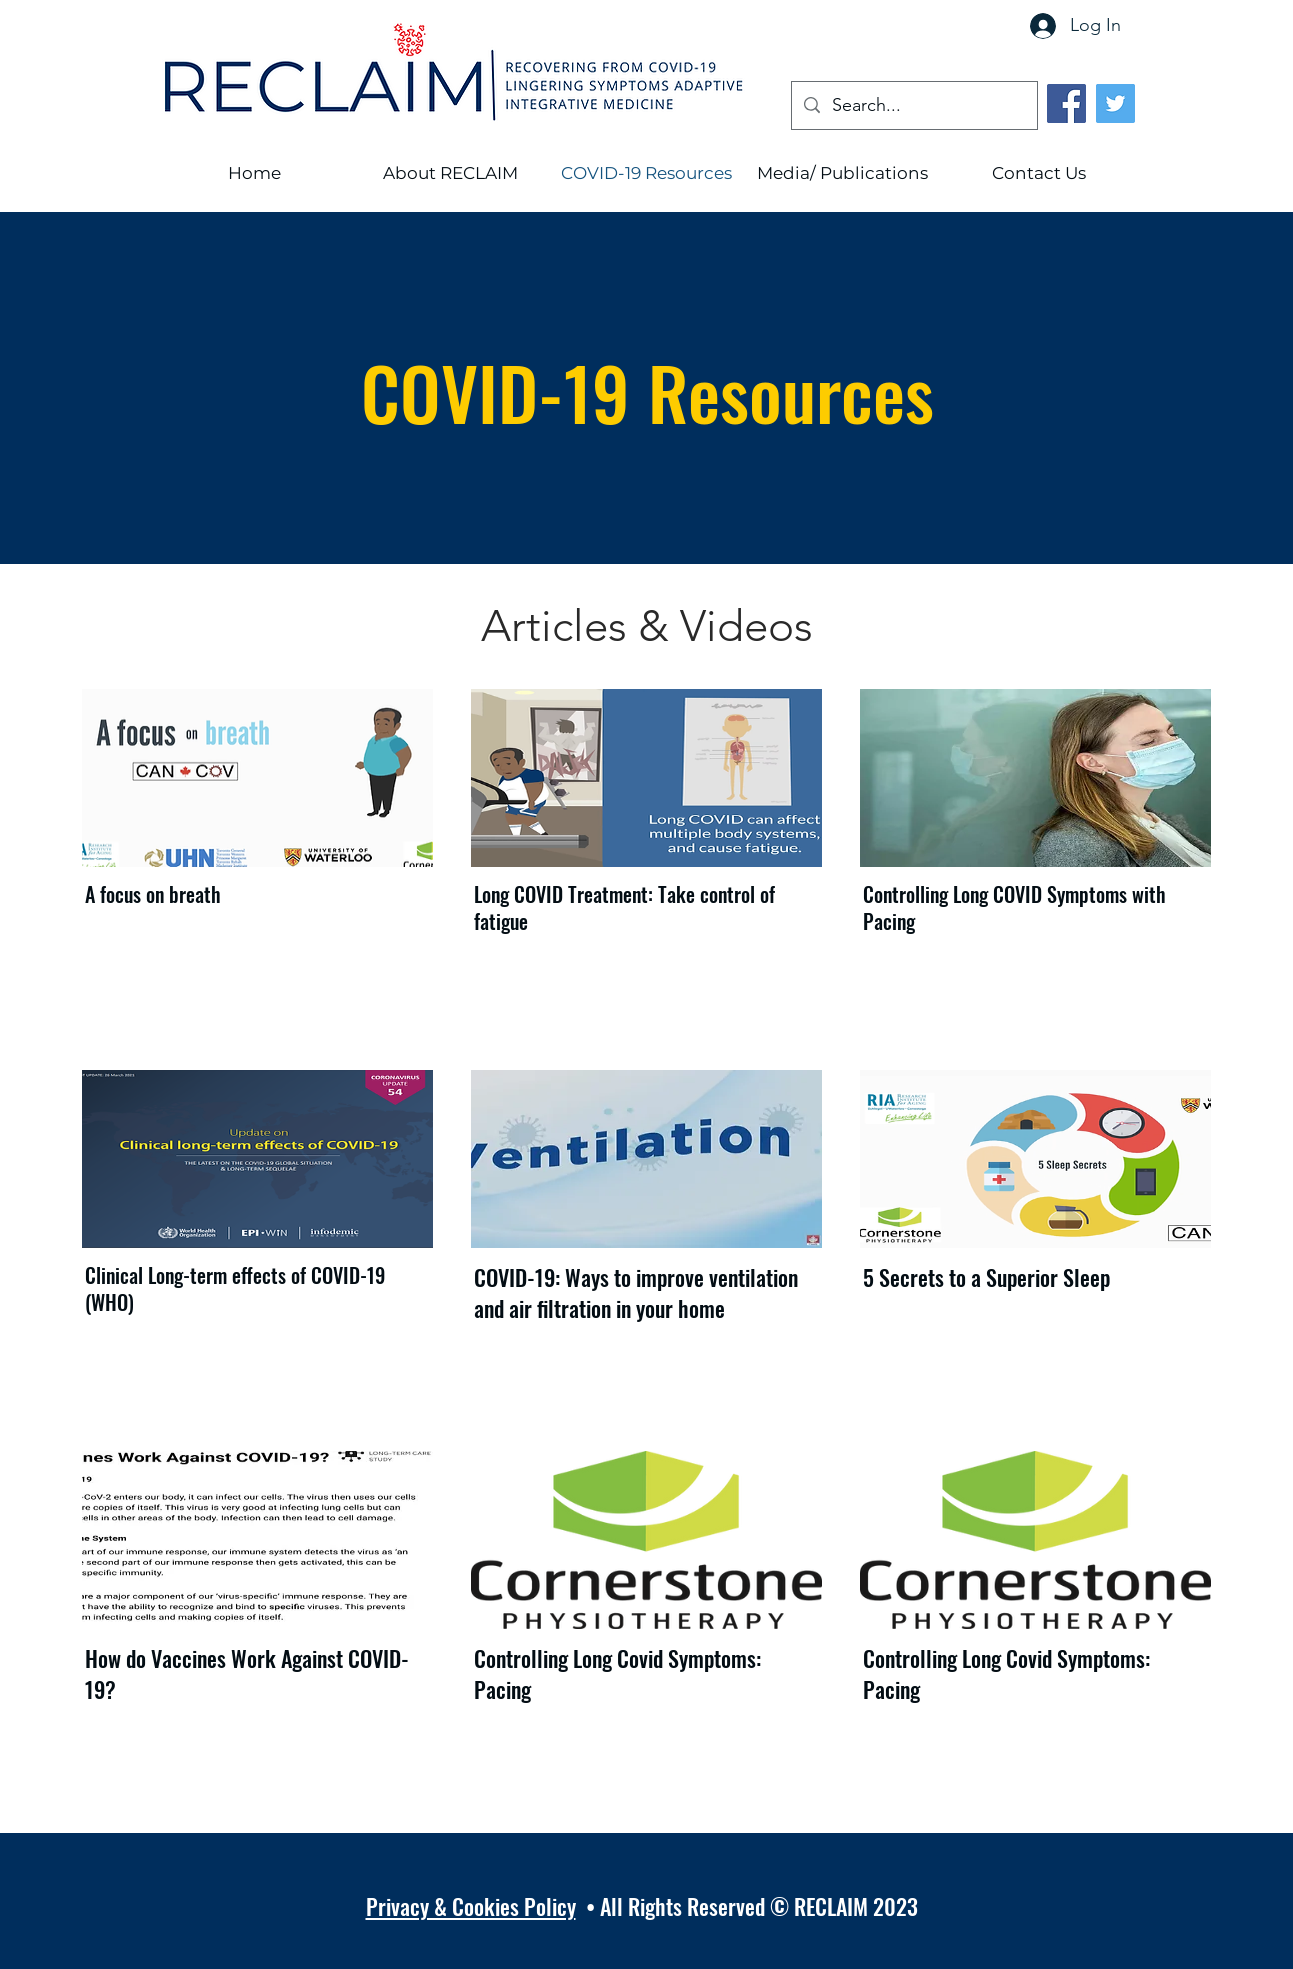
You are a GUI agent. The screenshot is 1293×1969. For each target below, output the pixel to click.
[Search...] (913, 106)
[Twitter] (1115, 103)
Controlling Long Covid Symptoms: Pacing (617, 1673)
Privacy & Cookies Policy (471, 1906)
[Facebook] (1066, 103)
